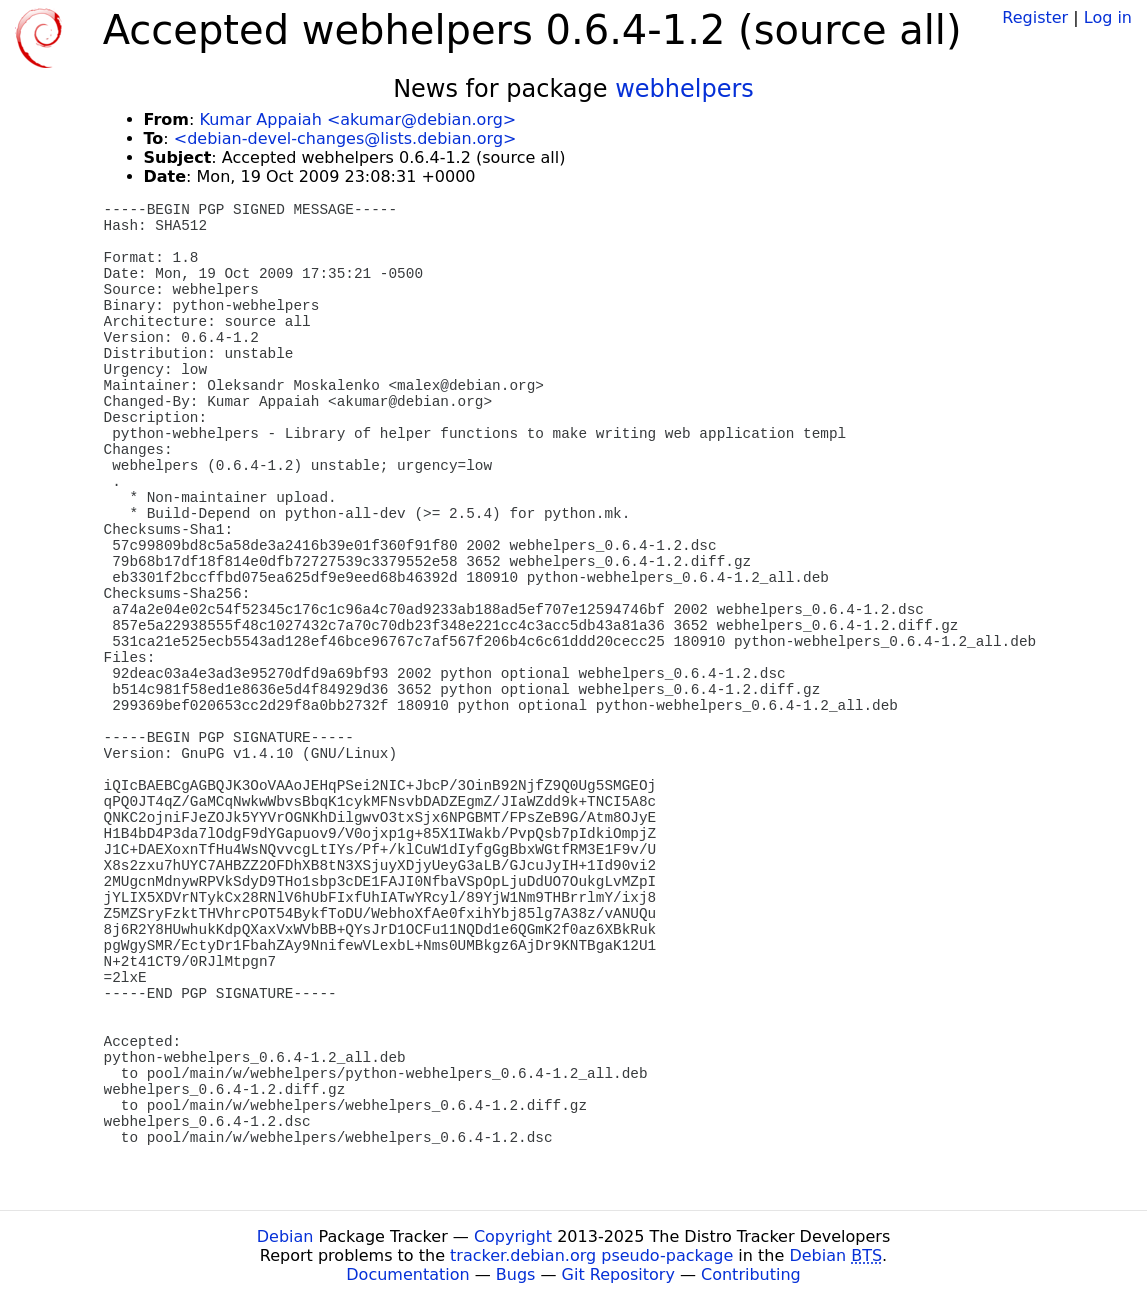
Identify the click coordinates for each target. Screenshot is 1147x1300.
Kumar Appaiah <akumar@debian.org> (357, 119)
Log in (1108, 17)
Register (1035, 17)
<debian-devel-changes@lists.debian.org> (345, 138)
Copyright (513, 1236)
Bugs (516, 1274)
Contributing (751, 1274)
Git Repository (618, 1274)
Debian (285, 1236)
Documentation (407, 1274)
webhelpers (684, 89)
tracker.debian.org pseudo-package (591, 1255)
